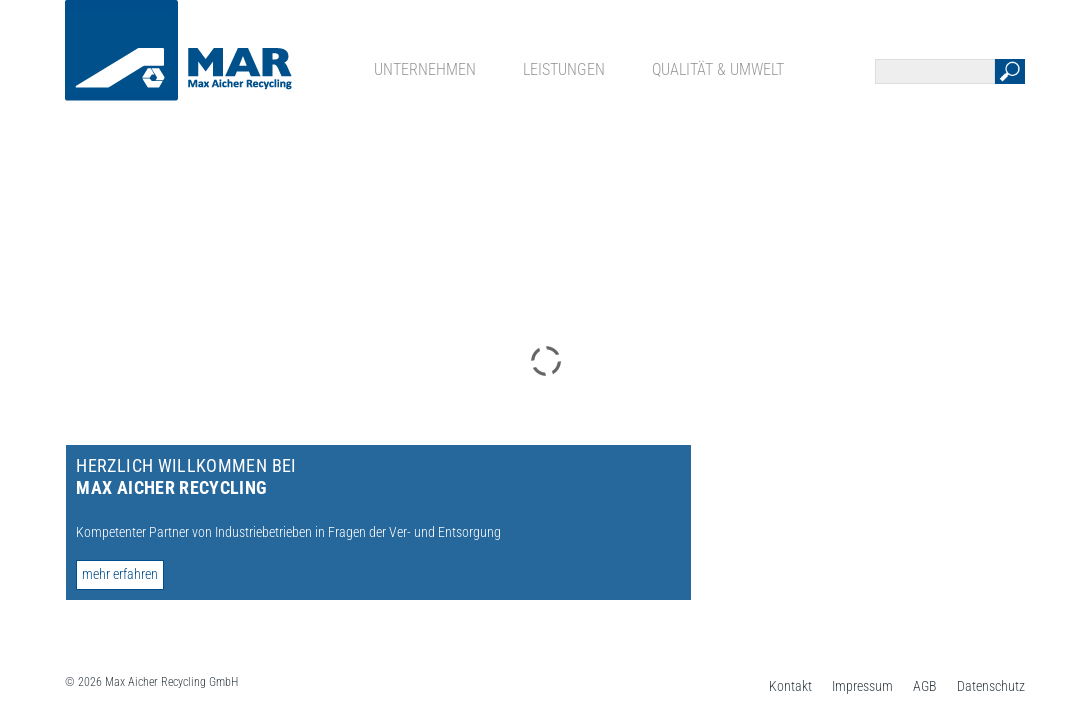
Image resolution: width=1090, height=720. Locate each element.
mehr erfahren (120, 574)
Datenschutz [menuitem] (991, 686)
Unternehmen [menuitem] (425, 69)
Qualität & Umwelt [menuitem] (718, 69)
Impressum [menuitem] (862, 686)
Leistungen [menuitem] (564, 69)
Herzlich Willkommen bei (186, 476)
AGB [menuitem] (925, 686)
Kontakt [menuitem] (790, 686)
